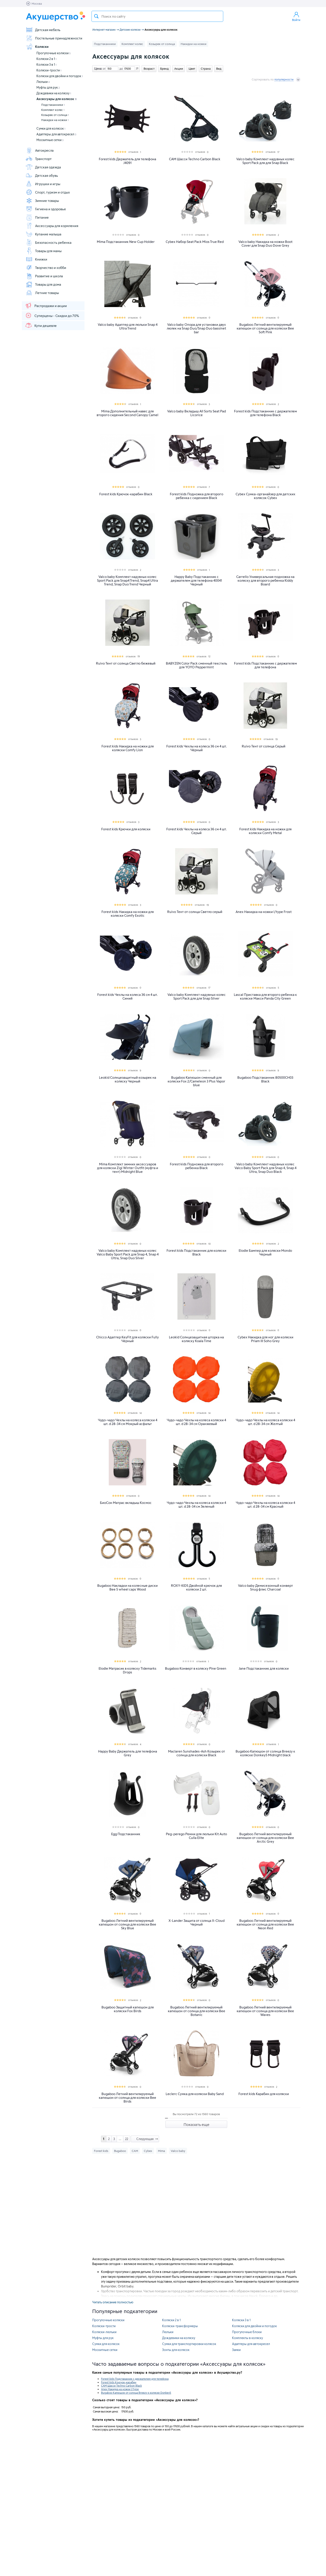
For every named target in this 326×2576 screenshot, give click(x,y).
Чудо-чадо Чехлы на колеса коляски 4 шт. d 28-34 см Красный (265, 1504)
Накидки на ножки (55, 120)
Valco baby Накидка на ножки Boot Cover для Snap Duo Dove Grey (265, 243)
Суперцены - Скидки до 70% (52, 315)
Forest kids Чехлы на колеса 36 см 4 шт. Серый (196, 831)
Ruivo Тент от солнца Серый (263, 746)
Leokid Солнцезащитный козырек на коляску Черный (127, 1079)
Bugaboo (120, 2151)
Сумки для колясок (50, 128)
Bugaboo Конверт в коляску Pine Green (195, 1668)
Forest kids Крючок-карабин (118, 2382)
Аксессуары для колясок (56, 99)
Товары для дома (43, 284)
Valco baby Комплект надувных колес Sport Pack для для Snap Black (265, 161)
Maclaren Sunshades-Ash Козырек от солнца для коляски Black (196, 1753)
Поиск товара (96, 16)
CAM (135, 2151)
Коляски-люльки (104, 2332)
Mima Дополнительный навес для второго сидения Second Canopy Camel (127, 413)
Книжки (36, 259)
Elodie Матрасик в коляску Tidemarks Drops (127, 1670)
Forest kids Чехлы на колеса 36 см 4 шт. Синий (127, 996)
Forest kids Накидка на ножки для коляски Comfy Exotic (127, 913)
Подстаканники (53, 104)
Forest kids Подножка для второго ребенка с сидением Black (196, 496)
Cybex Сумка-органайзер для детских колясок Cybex (265, 496)
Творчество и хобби (46, 267)
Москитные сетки (50, 140)
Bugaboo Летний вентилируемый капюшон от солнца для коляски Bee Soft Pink (265, 328)
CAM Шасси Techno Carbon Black (194, 159)
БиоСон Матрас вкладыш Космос (126, 1503)
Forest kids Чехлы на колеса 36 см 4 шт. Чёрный (196, 748)
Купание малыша (43, 234)
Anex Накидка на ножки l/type (120, 2389)
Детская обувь (42, 175)
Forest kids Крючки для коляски (125, 829)
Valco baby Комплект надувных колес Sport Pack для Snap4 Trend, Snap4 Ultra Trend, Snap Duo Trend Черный (127, 580)
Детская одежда (43, 167)
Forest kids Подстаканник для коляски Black (196, 1252)
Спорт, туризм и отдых (48, 192)
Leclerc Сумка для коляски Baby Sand (195, 2094)
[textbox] (157, 16)
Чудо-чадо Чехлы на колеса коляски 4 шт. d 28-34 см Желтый (265, 1422)
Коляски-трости (48, 70)
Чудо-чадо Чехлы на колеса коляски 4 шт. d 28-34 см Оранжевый (196, 1422)
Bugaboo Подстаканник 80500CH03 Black (265, 1079)
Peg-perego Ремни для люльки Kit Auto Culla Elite (196, 1836)
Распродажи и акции (46, 305)
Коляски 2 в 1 (46, 59)
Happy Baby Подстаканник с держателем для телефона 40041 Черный (196, 580)
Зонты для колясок (175, 2350)
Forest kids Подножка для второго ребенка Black (196, 1166)
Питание (37, 217)
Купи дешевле (41, 325)
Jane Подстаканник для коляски (264, 1668)
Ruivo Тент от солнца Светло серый (194, 912)
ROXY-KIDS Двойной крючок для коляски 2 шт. (196, 1587)
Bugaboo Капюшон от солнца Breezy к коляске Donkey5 (136, 2392)
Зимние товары (42, 200)
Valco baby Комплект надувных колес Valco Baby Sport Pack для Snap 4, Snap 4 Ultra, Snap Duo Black (265, 1167)
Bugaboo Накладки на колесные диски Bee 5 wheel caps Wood (127, 1587)
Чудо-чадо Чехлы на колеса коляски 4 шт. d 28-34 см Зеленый (196, 1504)
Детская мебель (43, 29)
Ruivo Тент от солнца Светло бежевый (126, 663)
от (104, 68)
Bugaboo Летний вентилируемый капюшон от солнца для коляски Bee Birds (127, 2097)
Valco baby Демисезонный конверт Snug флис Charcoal (265, 1587)
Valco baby (178, 2151)
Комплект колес (52, 110)
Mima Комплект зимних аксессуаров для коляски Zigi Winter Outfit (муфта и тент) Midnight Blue (127, 1167)
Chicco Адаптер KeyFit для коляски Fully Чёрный (127, 1339)
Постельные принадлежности (54, 38)
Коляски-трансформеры (180, 2326)
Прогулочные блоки (247, 2332)
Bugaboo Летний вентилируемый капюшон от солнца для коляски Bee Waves (265, 2011)
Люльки (43, 82)
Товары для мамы (44, 250)
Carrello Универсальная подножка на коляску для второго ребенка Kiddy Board (265, 580)
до (120, 68)
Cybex (148, 2151)
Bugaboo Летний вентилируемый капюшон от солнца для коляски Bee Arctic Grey (265, 1837)
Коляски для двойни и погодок (59, 76)
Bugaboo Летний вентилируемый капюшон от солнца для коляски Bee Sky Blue (127, 1924)
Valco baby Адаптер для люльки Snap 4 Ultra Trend (127, 326)
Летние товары (42, 292)
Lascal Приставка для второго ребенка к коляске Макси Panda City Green (265, 996)
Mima (161, 2151)
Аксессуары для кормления (52, 225)
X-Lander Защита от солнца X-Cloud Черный (197, 1922)
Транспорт (39, 158)
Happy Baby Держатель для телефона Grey (127, 1753)
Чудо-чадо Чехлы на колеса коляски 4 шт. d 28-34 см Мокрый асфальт (127, 1422)
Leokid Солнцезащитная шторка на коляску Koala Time (196, 1339)
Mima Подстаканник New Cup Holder (126, 242)
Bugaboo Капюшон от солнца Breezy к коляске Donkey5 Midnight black (265, 1753)
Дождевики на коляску (53, 93)
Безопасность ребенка (48, 242)
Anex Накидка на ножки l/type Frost (264, 912)
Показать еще (196, 2124)
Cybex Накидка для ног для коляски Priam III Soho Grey (265, 1339)
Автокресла (40, 150)
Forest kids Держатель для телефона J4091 (127, 161)
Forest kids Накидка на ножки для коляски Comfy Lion (127, 748)
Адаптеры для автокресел (56, 134)
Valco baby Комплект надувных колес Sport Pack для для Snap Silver (196, 996)
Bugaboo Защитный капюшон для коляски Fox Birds (127, 2009)
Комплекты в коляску (247, 2338)
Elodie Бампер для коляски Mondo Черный (265, 1252)
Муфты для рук (48, 87)
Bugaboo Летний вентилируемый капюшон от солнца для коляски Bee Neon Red (265, 1924)
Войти (296, 16)
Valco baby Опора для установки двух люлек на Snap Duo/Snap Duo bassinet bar (196, 328)
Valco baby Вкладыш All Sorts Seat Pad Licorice (196, 413)
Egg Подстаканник (125, 1834)
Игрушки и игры (43, 183)
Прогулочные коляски (53, 53)
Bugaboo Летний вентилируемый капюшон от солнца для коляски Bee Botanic (196, 2011)
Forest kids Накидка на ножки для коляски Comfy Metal (265, 831)
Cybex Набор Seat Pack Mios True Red (195, 242)
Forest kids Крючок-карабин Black (125, 494)
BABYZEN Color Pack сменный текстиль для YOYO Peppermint (196, 665)
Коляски (37, 46)
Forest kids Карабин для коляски (263, 2094)
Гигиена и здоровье (46, 208)
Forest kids (101, 2151)
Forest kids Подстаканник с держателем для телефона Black (265, 413)
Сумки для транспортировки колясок (189, 2344)
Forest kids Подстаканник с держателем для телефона (265, 665)
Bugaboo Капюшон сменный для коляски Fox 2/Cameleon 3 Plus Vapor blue (196, 1081)
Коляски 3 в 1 (46, 64)
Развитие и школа (44, 275)
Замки (236, 2350)
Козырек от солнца (55, 115)
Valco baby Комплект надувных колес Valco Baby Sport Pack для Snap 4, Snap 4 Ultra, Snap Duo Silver (128, 1254)
